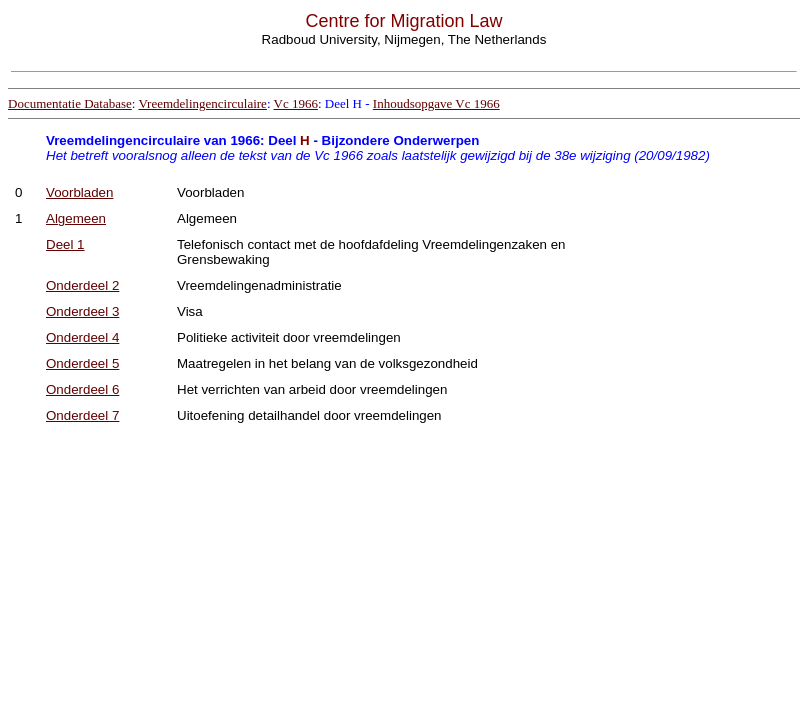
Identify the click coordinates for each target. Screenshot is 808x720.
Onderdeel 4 (82, 337)
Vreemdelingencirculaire (202, 103)
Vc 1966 (296, 103)
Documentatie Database (70, 103)
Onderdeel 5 (82, 363)
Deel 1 (65, 244)
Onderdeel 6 (82, 389)
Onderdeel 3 (82, 311)
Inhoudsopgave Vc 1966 (436, 103)
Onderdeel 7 (82, 415)
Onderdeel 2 (82, 285)
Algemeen (76, 218)
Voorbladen (79, 192)
